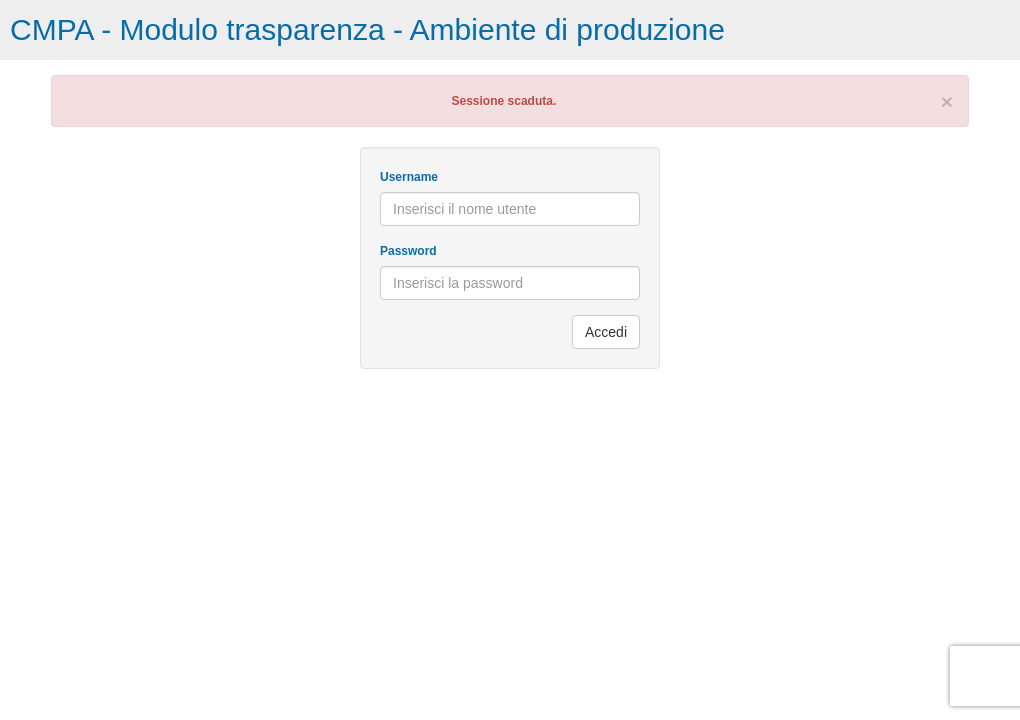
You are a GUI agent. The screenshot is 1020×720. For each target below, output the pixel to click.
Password (408, 251)
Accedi (606, 332)
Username (409, 177)
